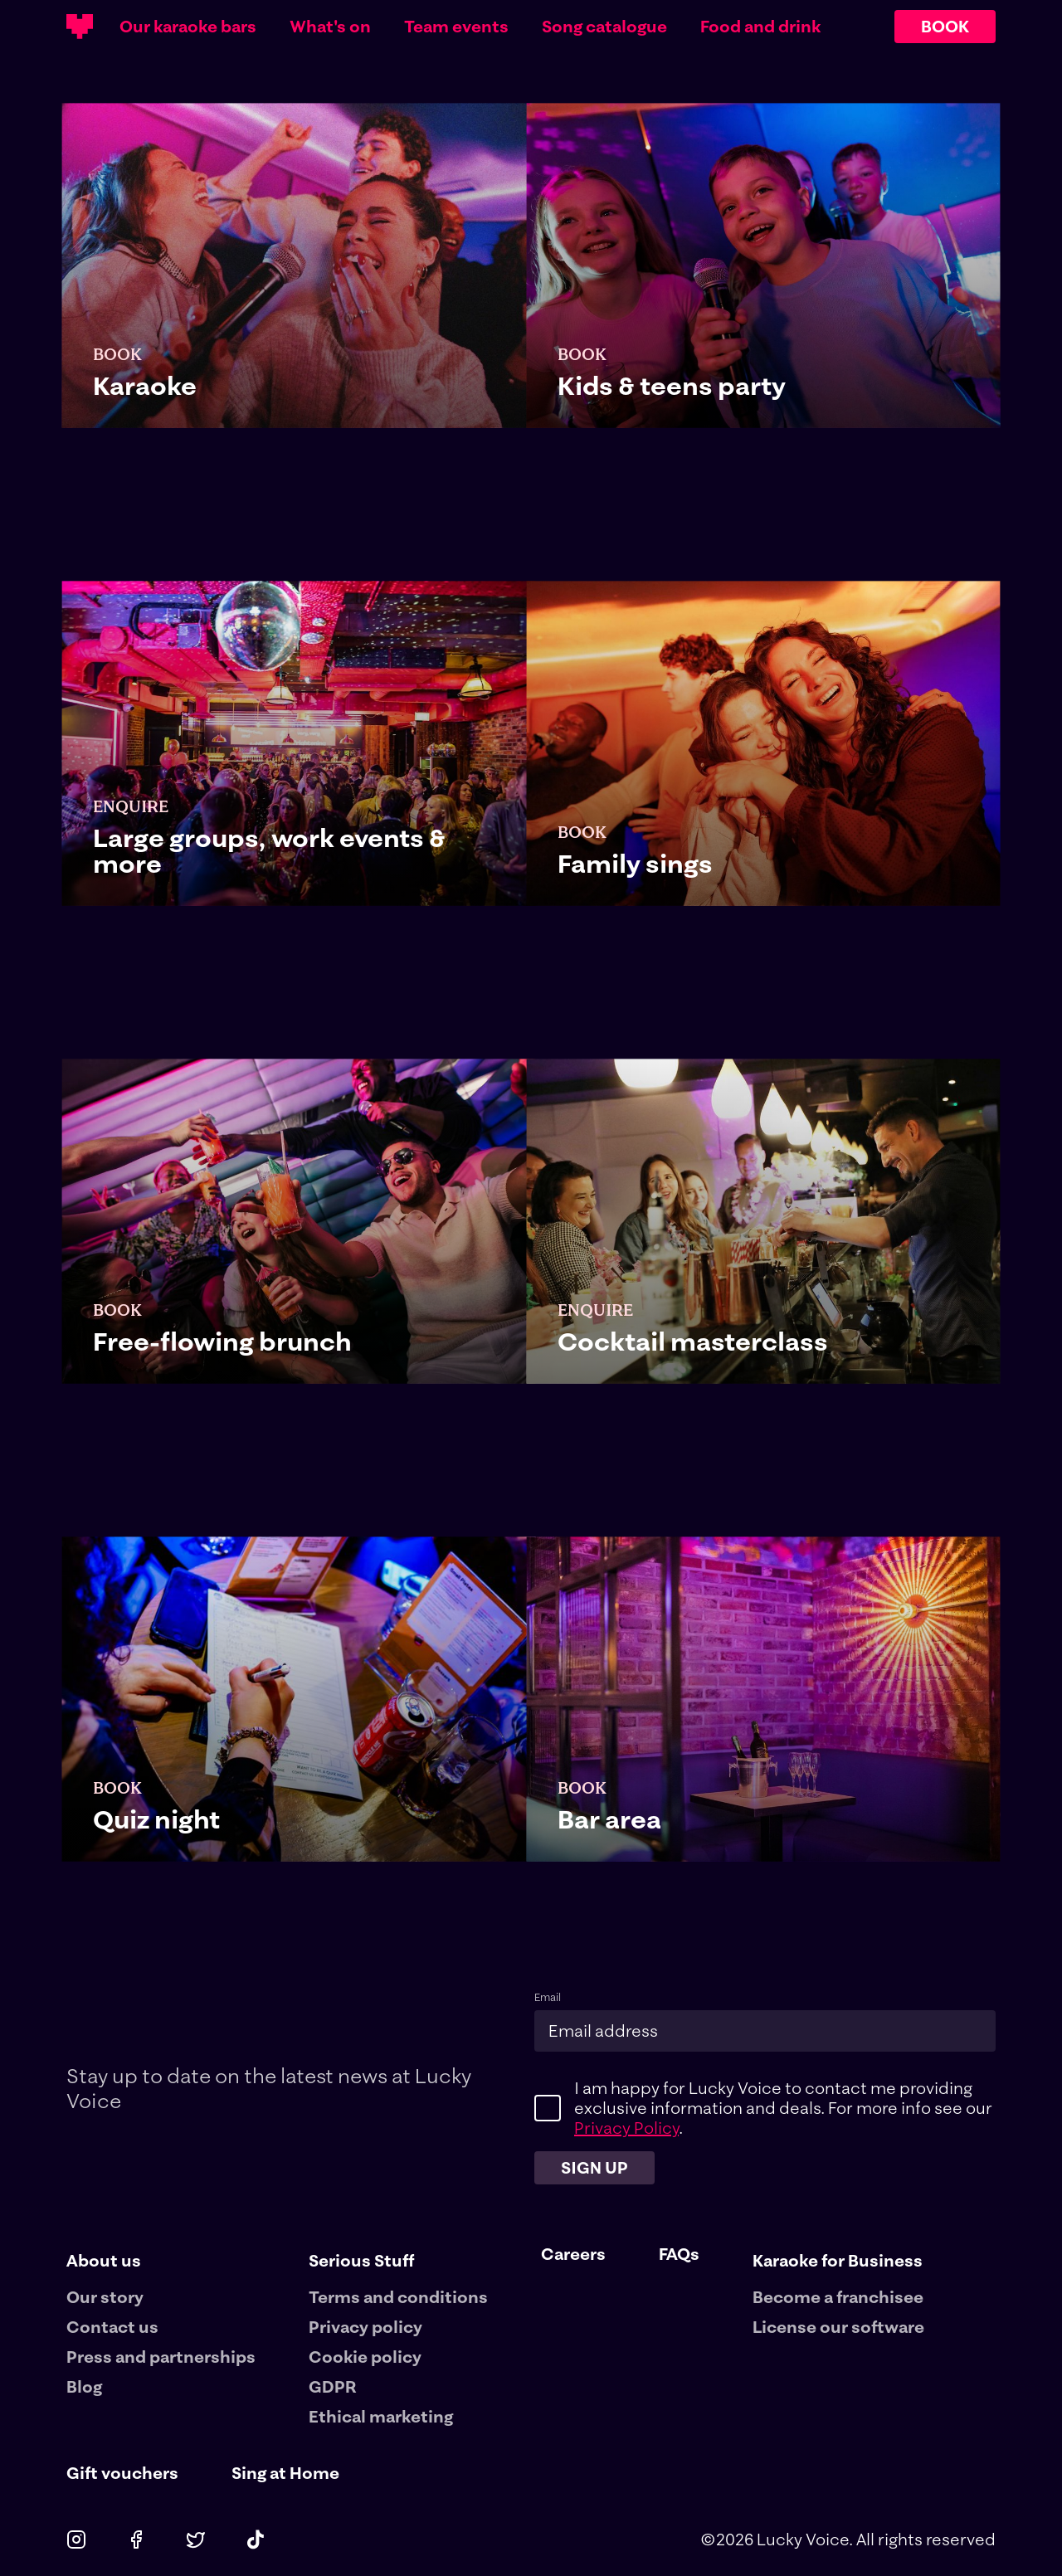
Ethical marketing (381, 2416)
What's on (330, 27)
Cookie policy (365, 2356)
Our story (105, 2296)
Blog (84, 2386)
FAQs (679, 2253)
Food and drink (760, 27)
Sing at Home (285, 2472)
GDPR (333, 2386)
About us (103, 2260)
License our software (838, 2326)
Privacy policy (365, 2326)
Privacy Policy (626, 2127)
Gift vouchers (122, 2472)
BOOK (945, 26)
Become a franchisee (838, 2296)
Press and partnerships (161, 2356)
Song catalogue (604, 27)
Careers (573, 2253)
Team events (456, 27)
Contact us (112, 2326)
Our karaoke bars (187, 27)
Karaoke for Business (838, 2260)
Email (547, 1997)
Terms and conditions (398, 2296)
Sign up (594, 2167)
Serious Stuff (361, 2260)
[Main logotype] (79, 26)
